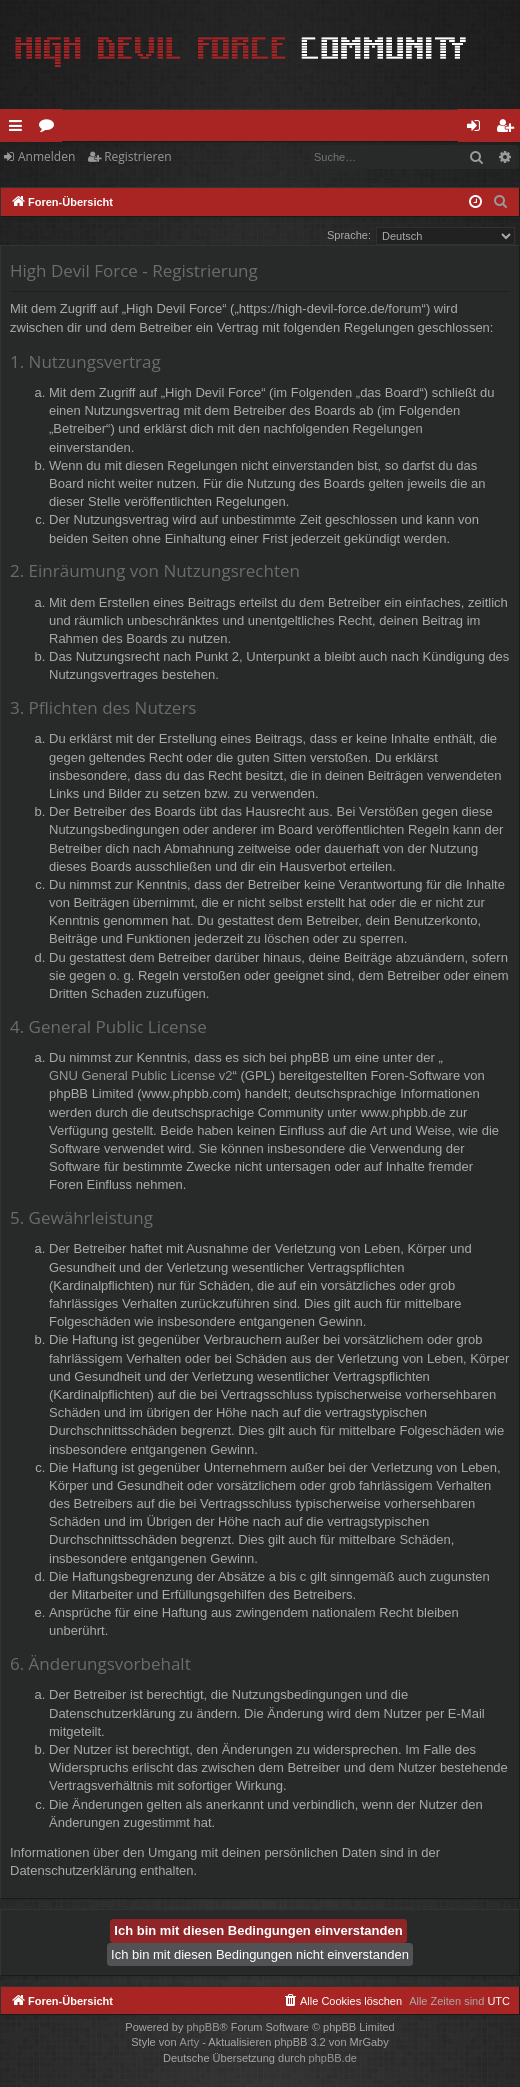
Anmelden (46, 156)
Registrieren (137, 156)
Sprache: (349, 235)
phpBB (202, 2027)
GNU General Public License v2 (141, 1075)
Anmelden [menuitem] (479, 129)
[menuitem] (501, 202)
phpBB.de (333, 2058)
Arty (190, 2042)
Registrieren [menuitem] (509, 129)
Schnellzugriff (19, 129)
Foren (50, 129)
